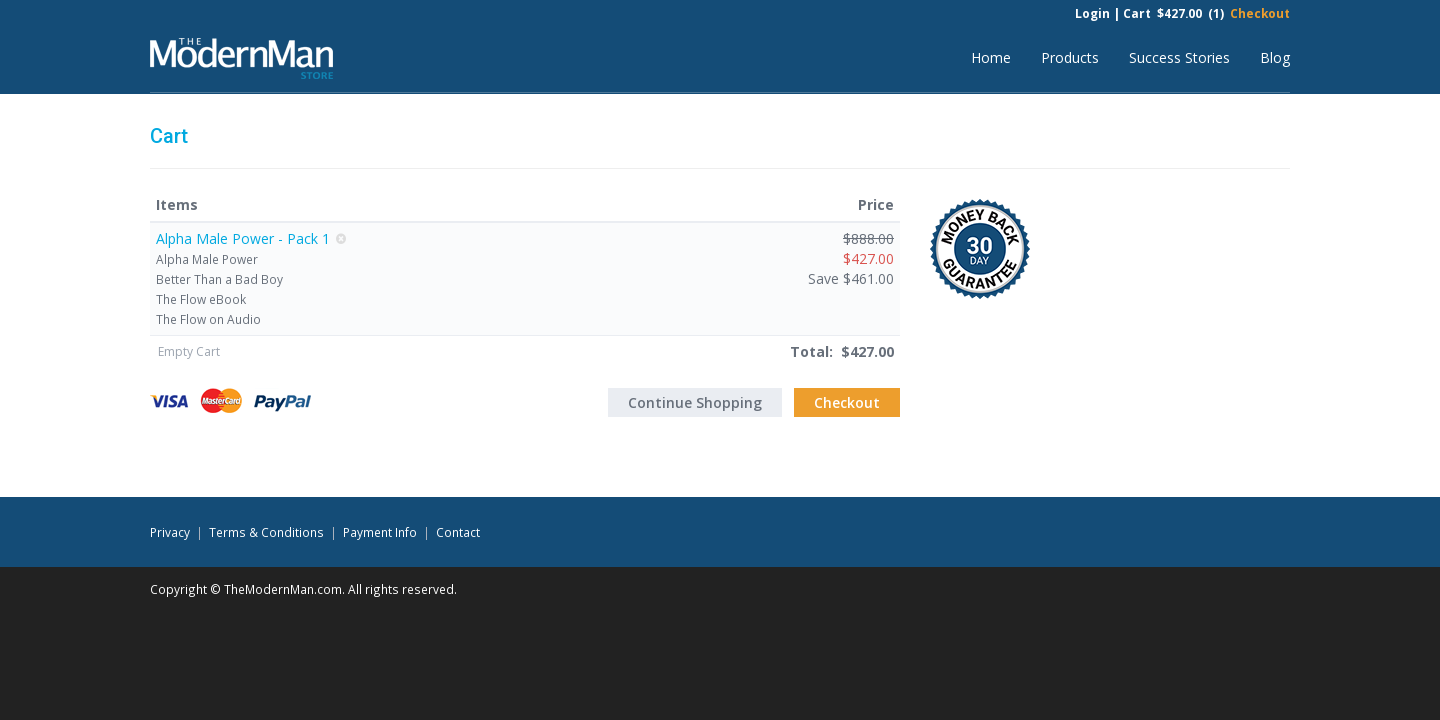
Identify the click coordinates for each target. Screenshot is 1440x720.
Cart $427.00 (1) (1173, 13)
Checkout (1260, 13)
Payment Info (380, 532)
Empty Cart (189, 351)
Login (1092, 13)
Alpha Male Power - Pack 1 (243, 238)
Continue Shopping (695, 402)
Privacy (170, 532)
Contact (458, 532)
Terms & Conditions (266, 532)
